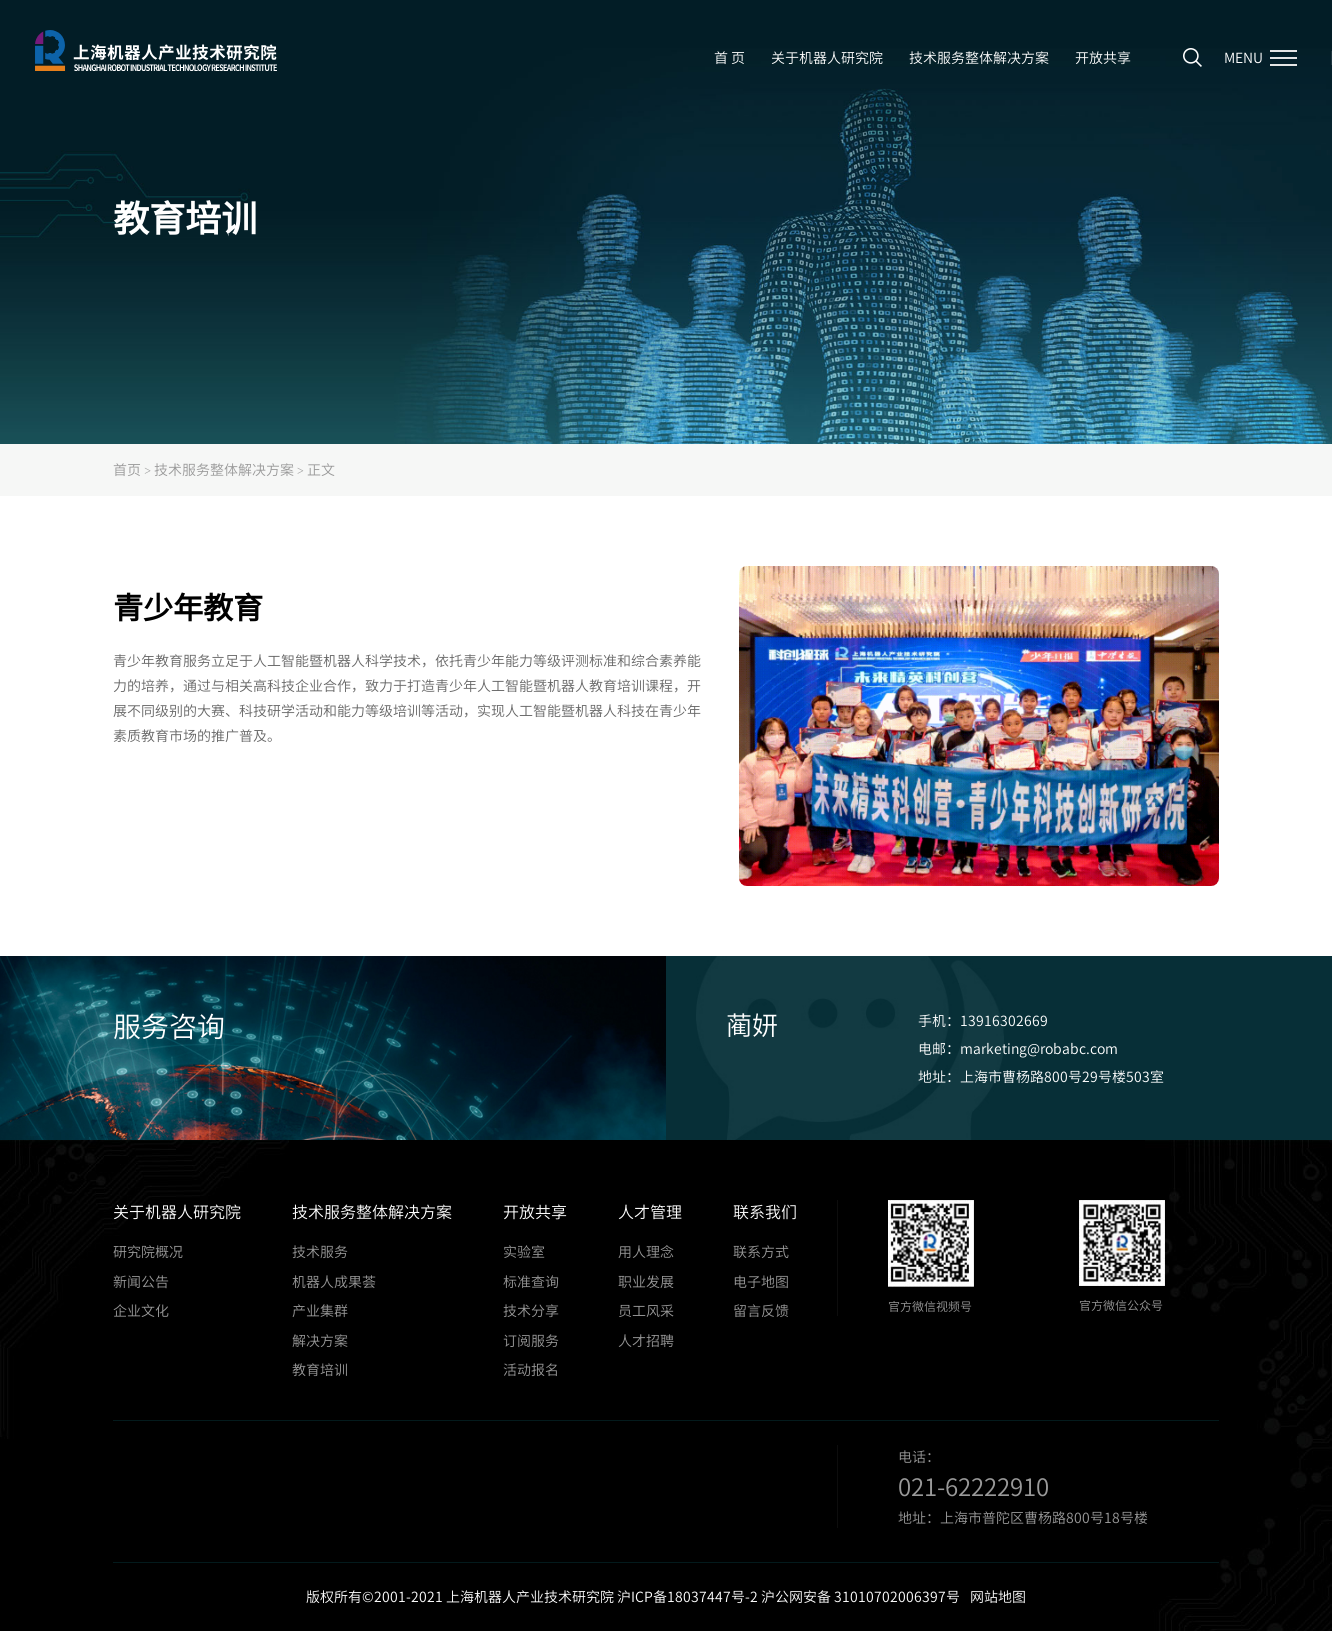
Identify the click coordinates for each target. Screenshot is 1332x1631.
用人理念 (646, 1251)
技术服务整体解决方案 (979, 57)
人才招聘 (646, 1340)
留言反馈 (761, 1310)
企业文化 (141, 1310)
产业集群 (320, 1310)
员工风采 (646, 1310)
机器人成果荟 (334, 1281)
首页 (127, 469)
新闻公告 (141, 1281)
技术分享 (531, 1310)
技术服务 (320, 1251)
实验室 (524, 1251)
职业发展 (646, 1281)
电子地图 (761, 1281)
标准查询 (531, 1281)
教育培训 (320, 1369)
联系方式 (761, 1251)
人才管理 (650, 1211)
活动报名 (531, 1369)
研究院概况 (148, 1251)
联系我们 (765, 1211)
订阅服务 (531, 1340)
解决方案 (320, 1340)
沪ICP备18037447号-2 (687, 1596)
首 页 (729, 57)
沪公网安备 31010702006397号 (860, 1596)
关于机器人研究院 (827, 57)
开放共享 (1103, 57)
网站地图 (998, 1596)
